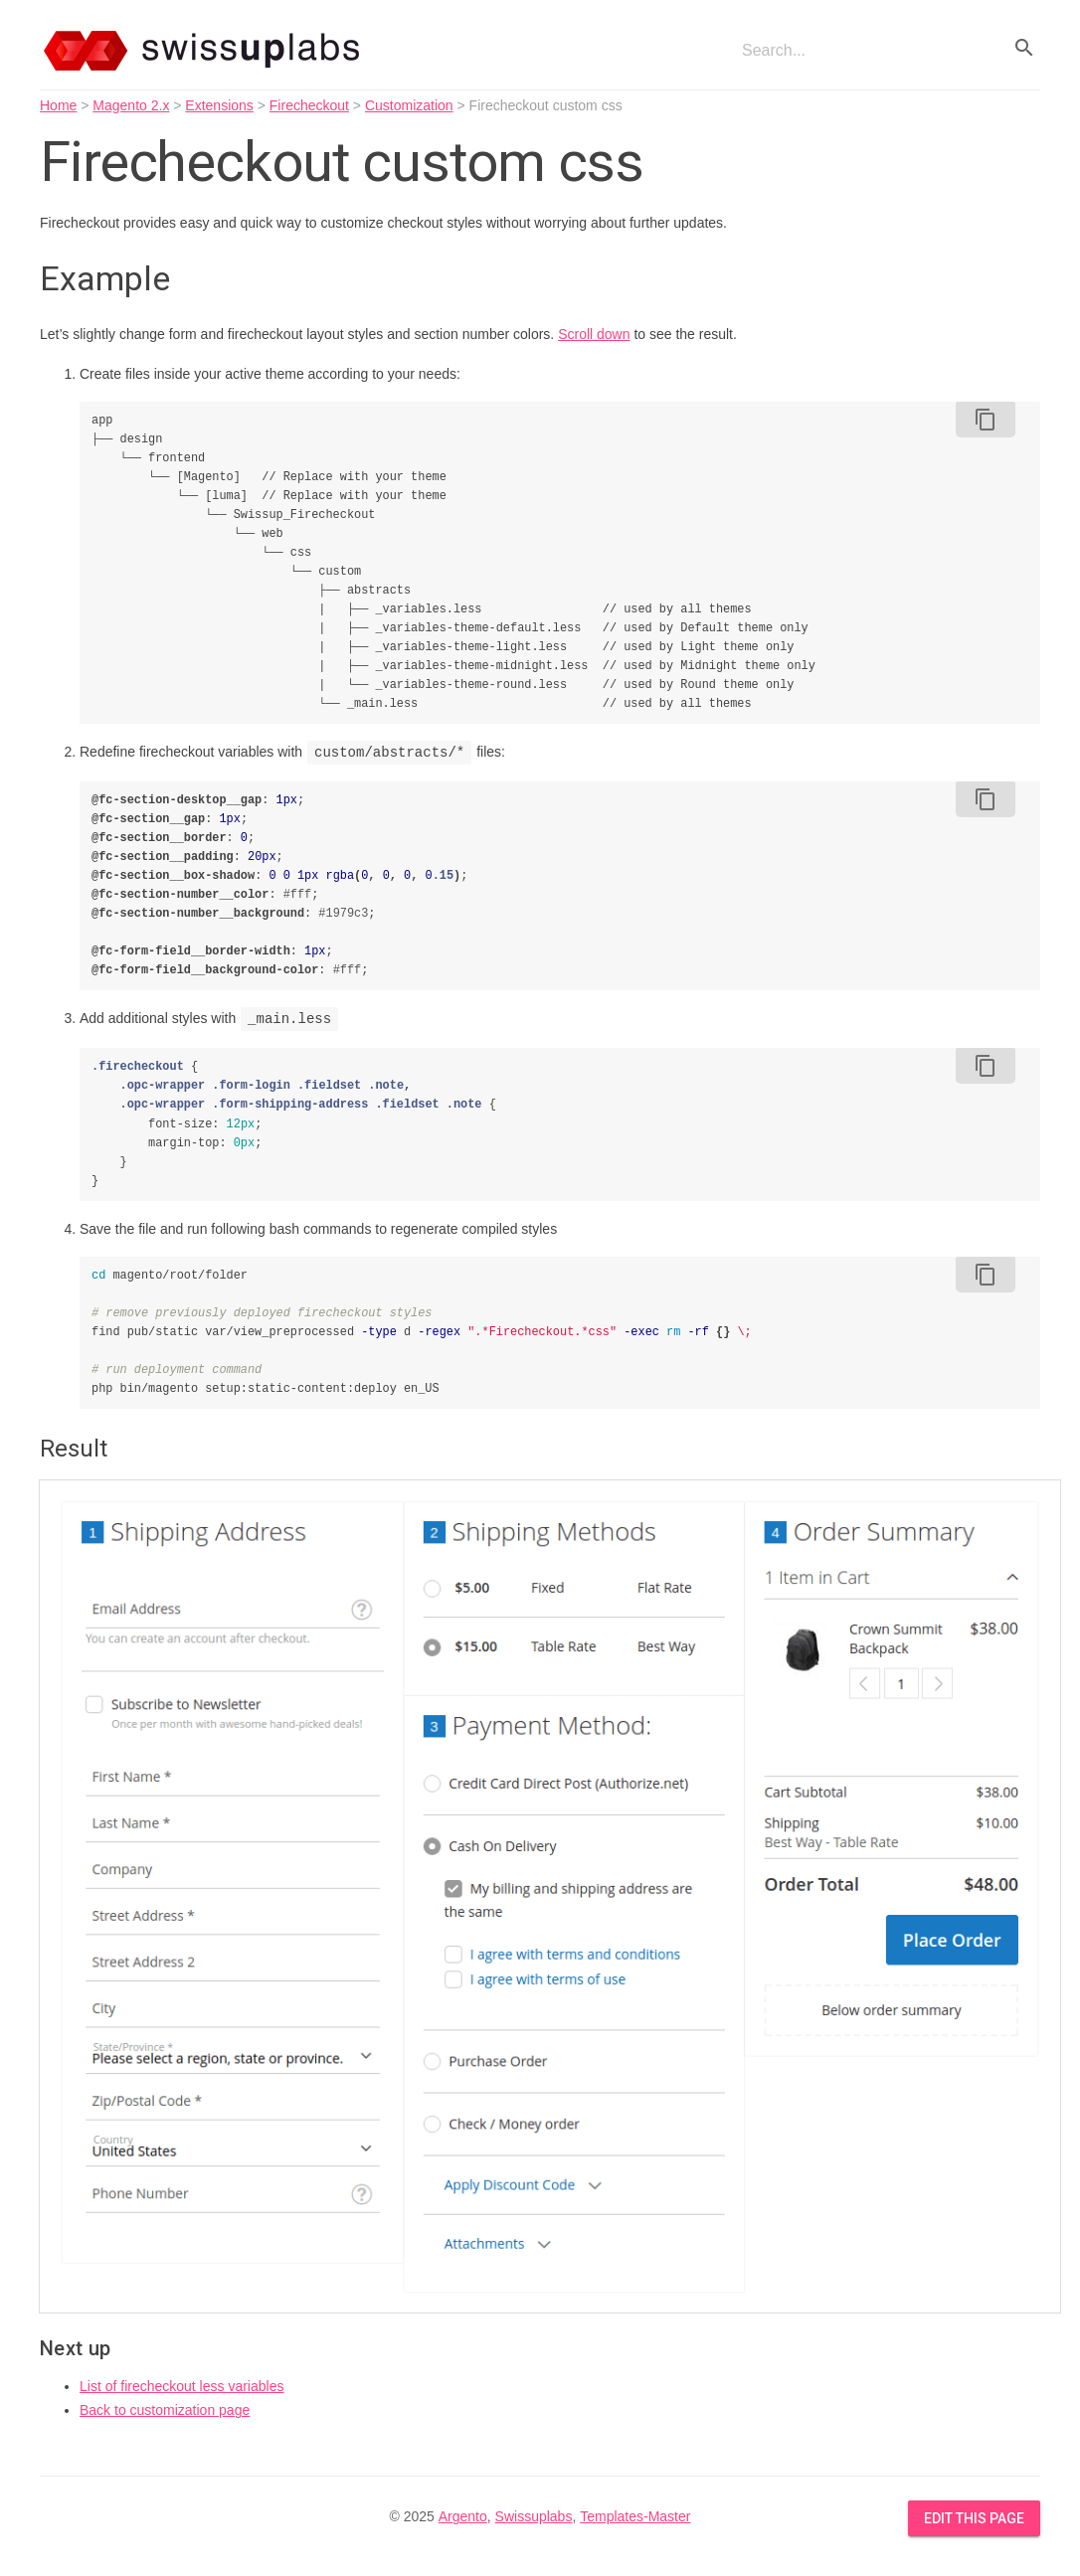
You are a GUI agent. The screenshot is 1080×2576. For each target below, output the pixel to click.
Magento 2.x (130, 105)
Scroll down (594, 334)
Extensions (219, 105)
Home (58, 105)
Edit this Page (974, 2518)
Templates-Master (635, 2516)
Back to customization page (165, 2410)
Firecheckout (309, 105)
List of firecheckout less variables (181, 2386)
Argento (463, 2516)
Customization (409, 105)
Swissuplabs (534, 2516)
